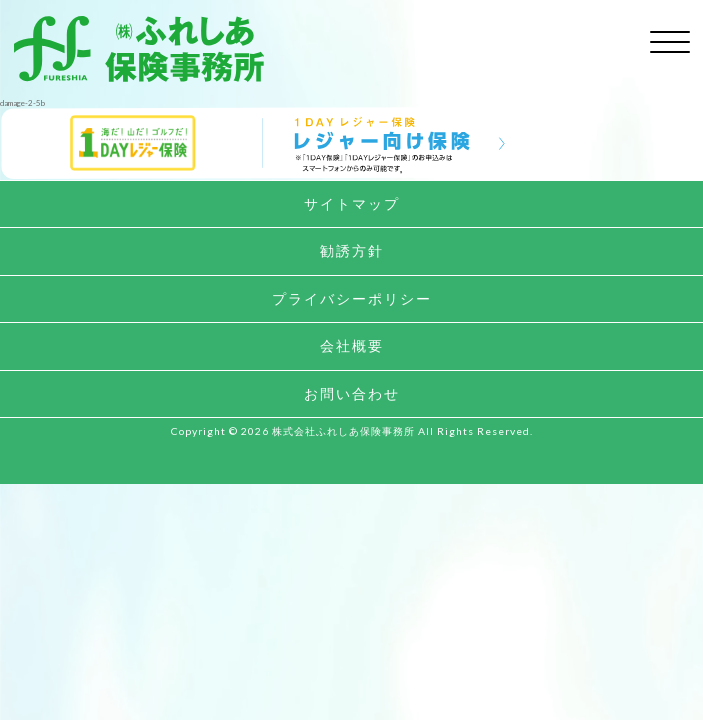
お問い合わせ (352, 393)
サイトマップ (352, 203)
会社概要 (352, 345)
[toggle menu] (670, 38)
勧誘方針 (352, 250)
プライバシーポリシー (352, 298)
